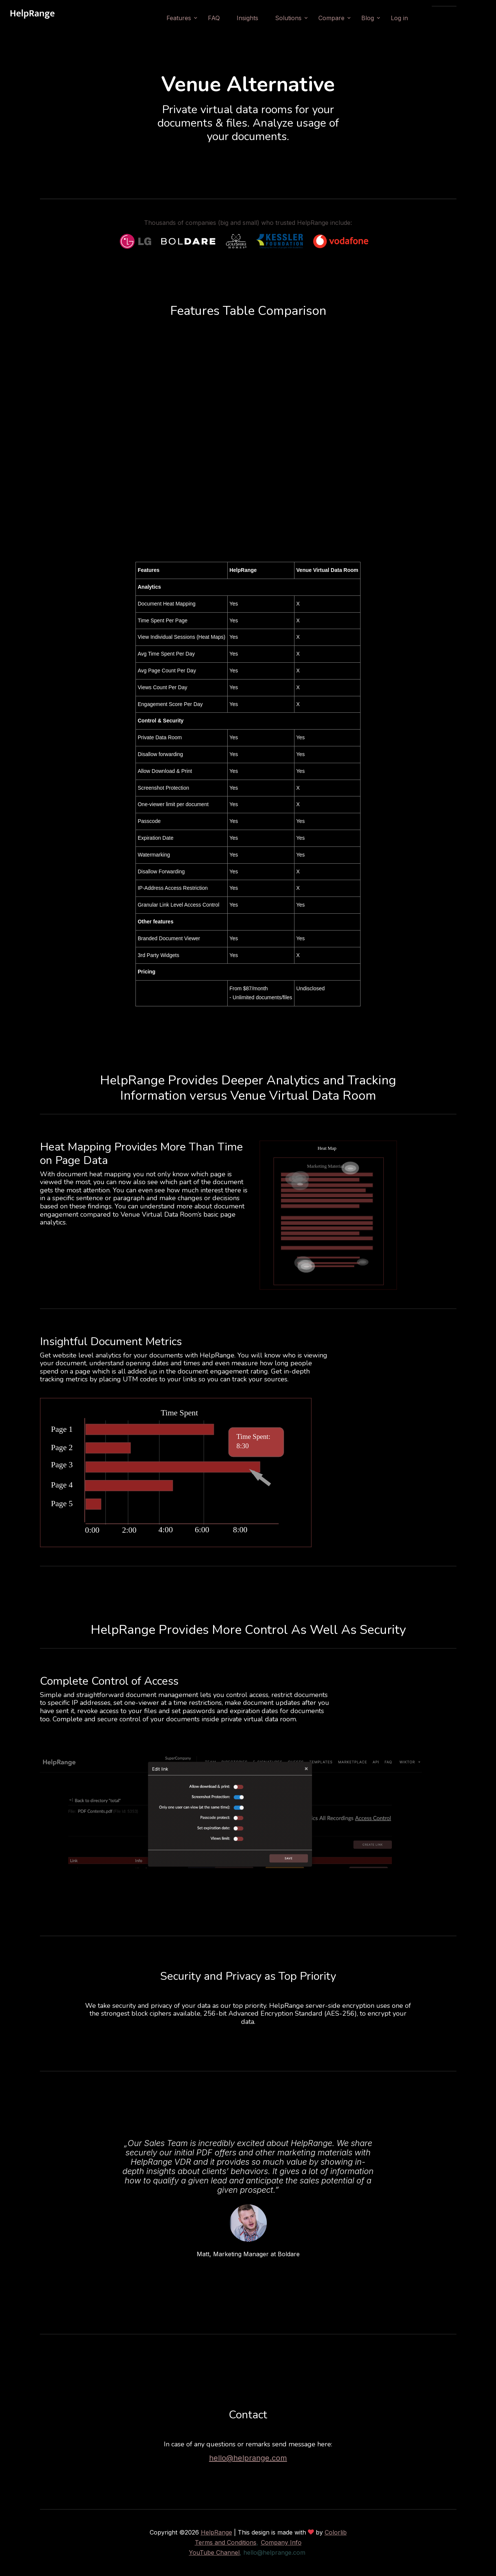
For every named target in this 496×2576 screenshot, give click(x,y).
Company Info (281, 2542)
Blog (389, 18)
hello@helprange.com (248, 2457)
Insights (269, 18)
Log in (420, 18)
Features (200, 18)
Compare (353, 18)
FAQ (235, 18)
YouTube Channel (214, 2552)
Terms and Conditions (225, 2542)
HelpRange (216, 2532)
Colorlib (336, 2532)
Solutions (309, 18)
